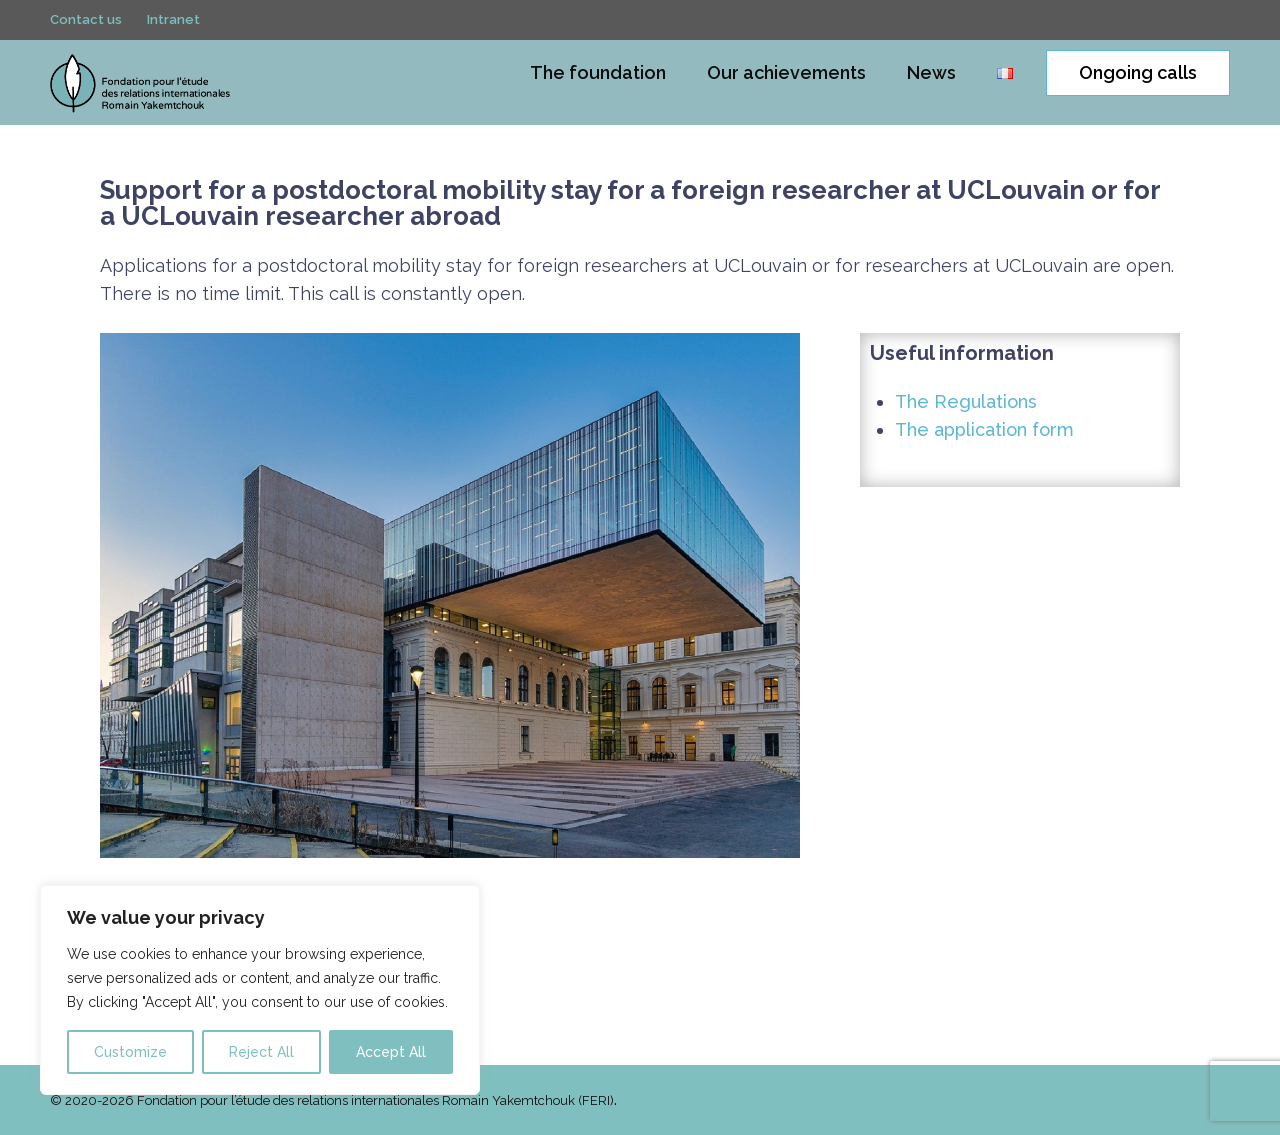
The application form (984, 429)
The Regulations (965, 401)
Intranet (173, 23)
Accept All (391, 1052)
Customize (130, 1052)
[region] (260, 990)
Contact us (86, 23)
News (931, 72)
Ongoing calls (1138, 72)
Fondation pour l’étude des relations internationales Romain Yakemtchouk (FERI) (375, 1100)
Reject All (261, 1052)
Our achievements (786, 72)
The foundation (598, 72)
